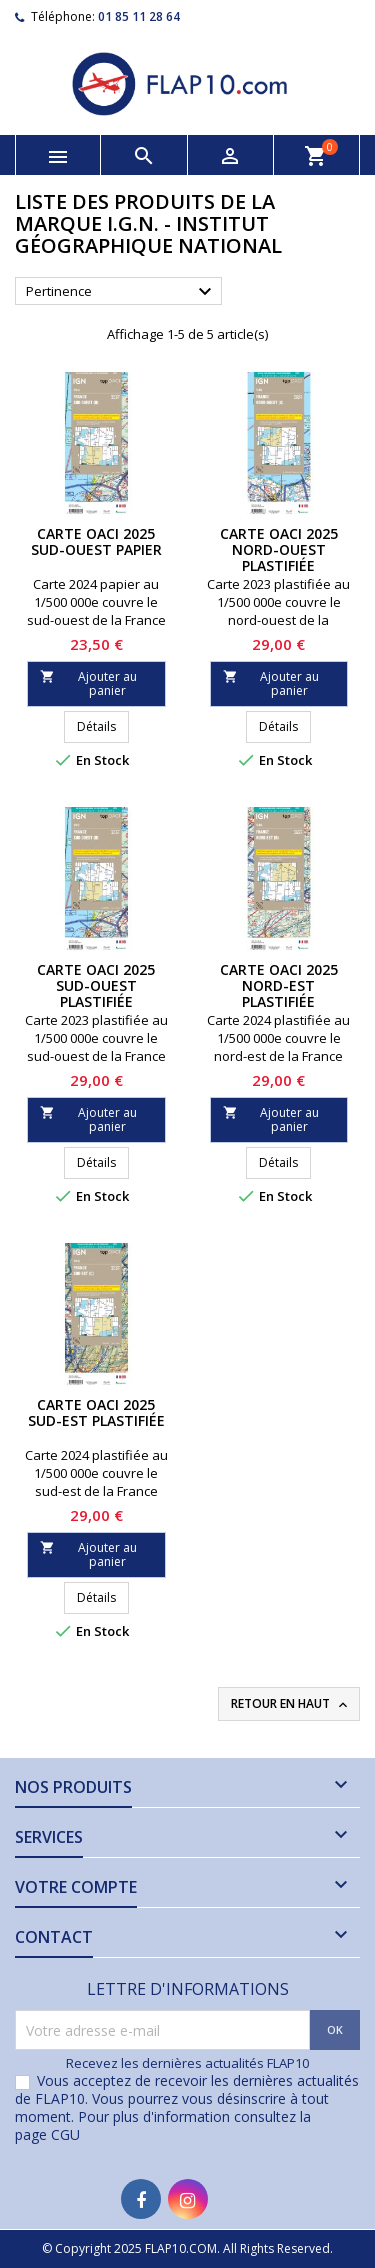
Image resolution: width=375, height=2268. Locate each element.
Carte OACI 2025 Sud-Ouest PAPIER (96, 541)
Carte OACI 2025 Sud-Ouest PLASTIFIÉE (96, 985)
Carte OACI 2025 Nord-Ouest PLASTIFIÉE (279, 549)
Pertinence (121, 292)
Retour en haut (291, 1704)
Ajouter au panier (88, 683)
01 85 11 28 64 (139, 16)
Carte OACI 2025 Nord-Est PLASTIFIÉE (279, 985)
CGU (65, 2134)
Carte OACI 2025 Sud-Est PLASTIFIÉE (96, 1412)
